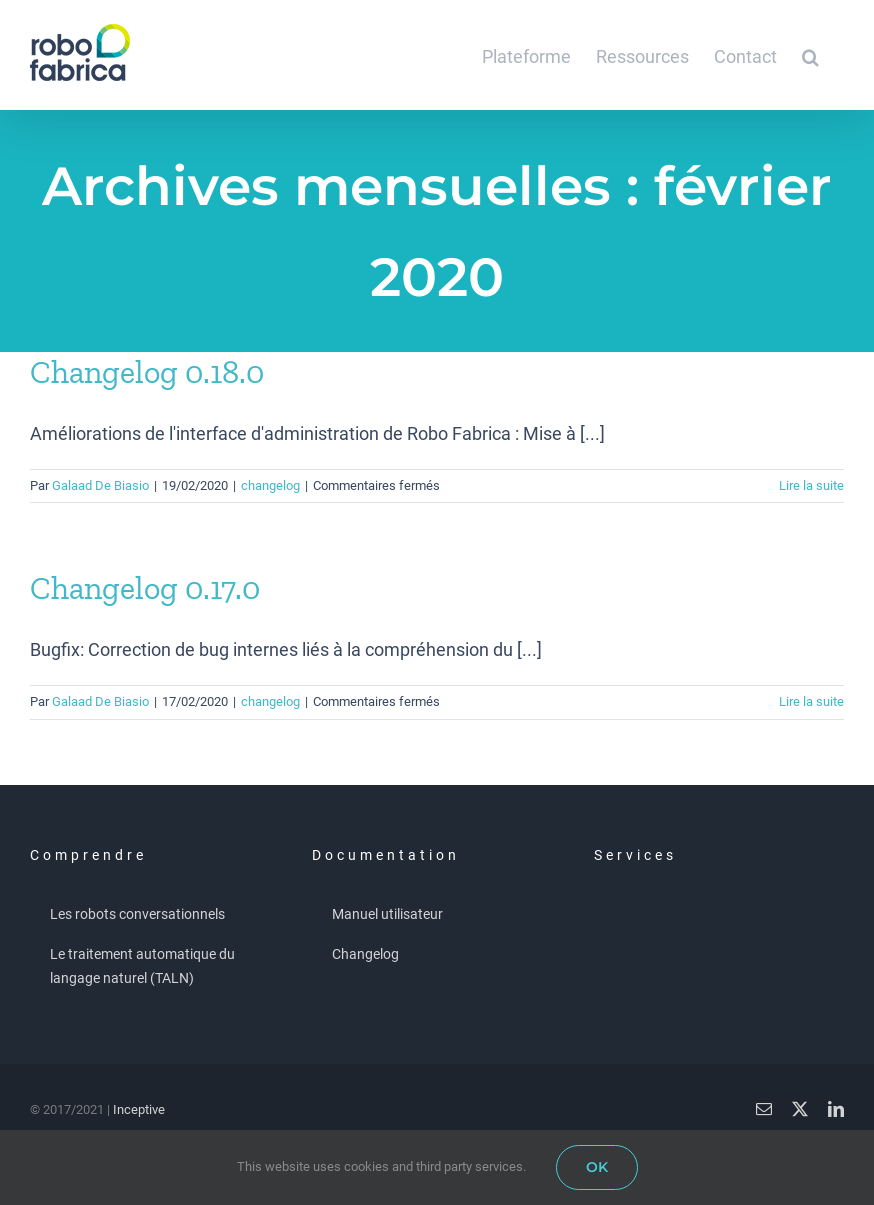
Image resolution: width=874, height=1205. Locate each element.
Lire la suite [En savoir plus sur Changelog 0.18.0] (811, 485)
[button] (810, 55)
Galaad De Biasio (100, 485)
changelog (270, 485)
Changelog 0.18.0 (147, 372)
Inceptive (139, 1109)
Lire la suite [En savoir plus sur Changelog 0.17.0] (811, 701)
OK (597, 1167)
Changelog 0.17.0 (145, 588)
